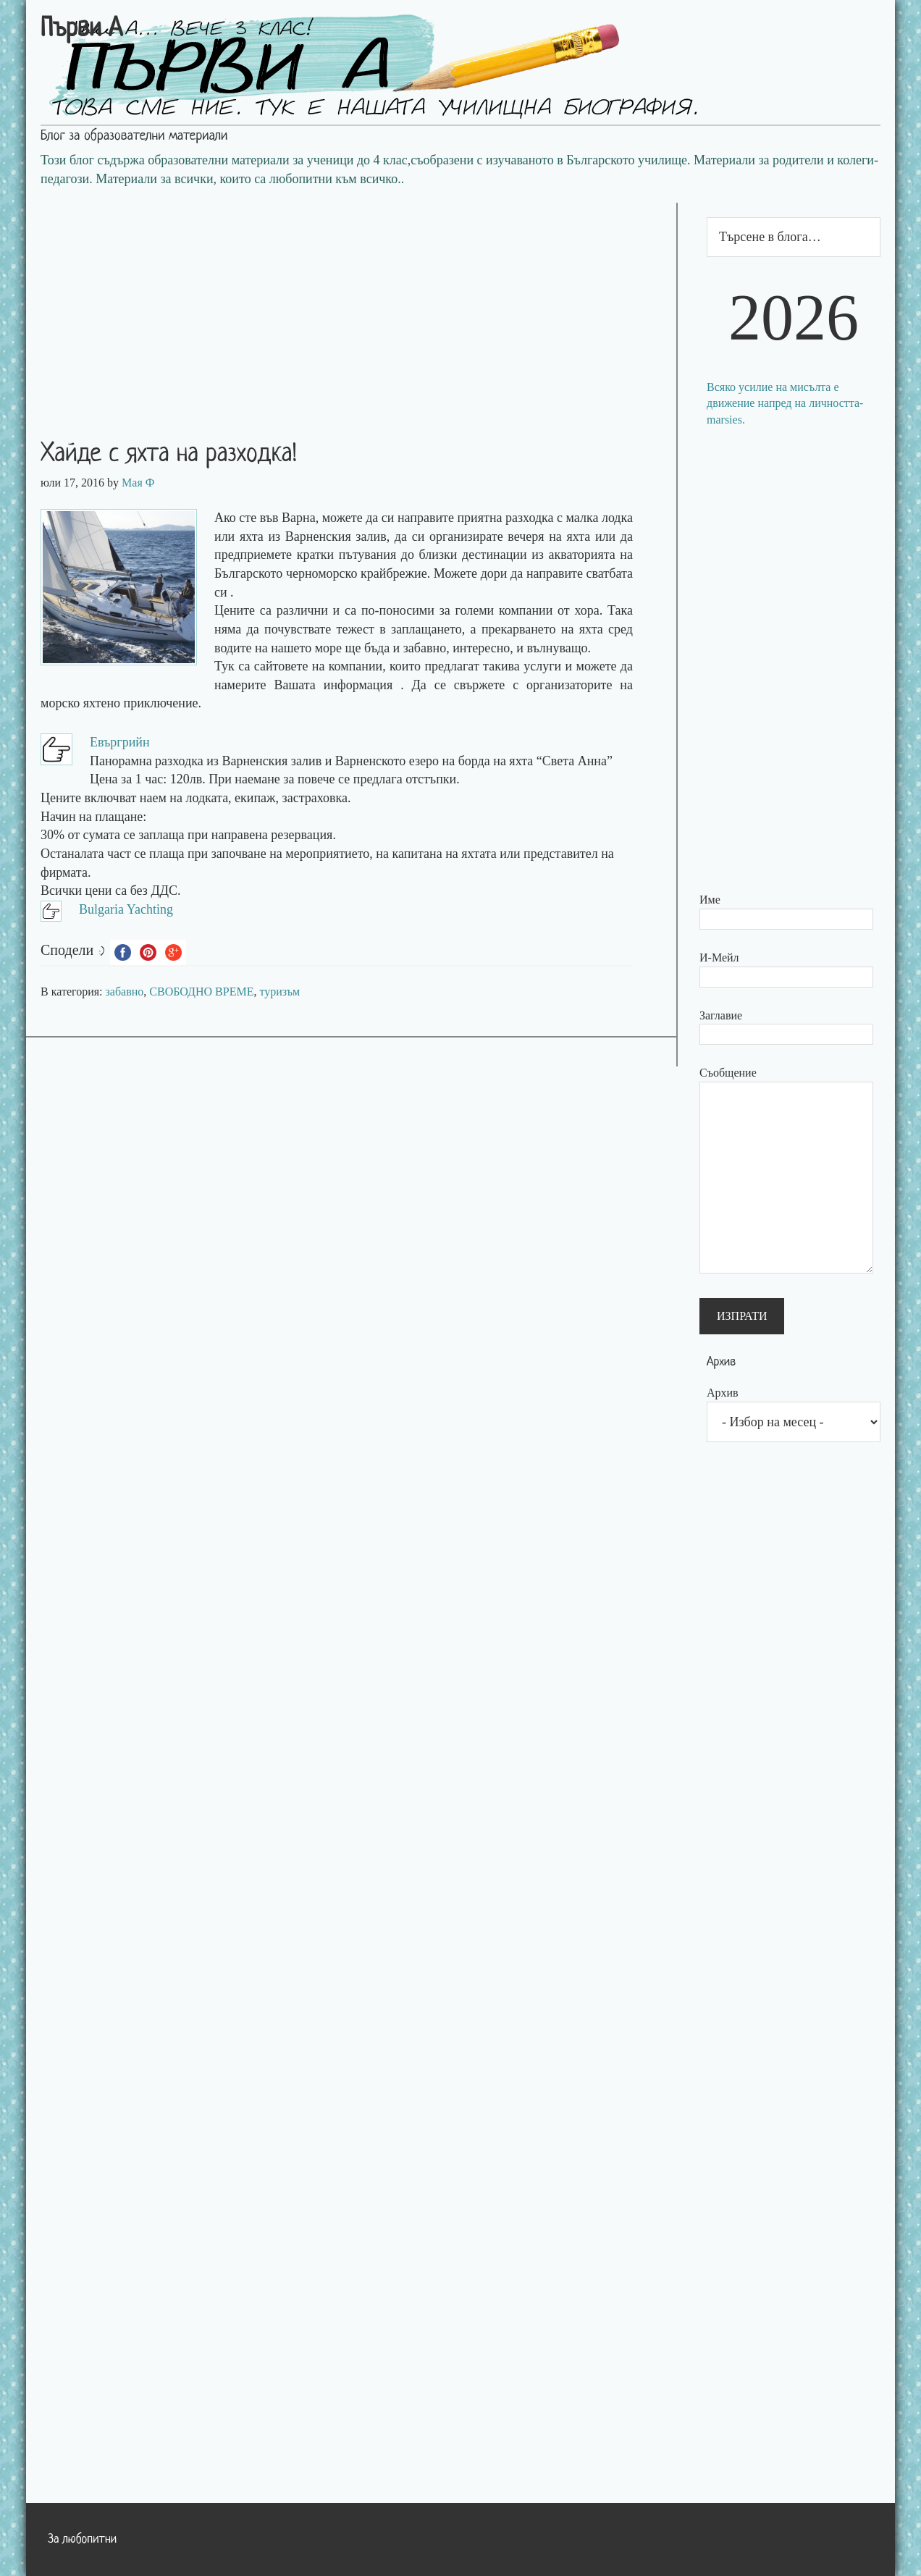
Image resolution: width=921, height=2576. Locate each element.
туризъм (279, 991)
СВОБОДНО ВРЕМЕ (201, 991)
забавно (125, 991)
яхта (252, 536)
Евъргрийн (120, 742)
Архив (723, 1392)
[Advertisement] (351, 304)
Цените (234, 610)
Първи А (81, 29)
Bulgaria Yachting (126, 909)
